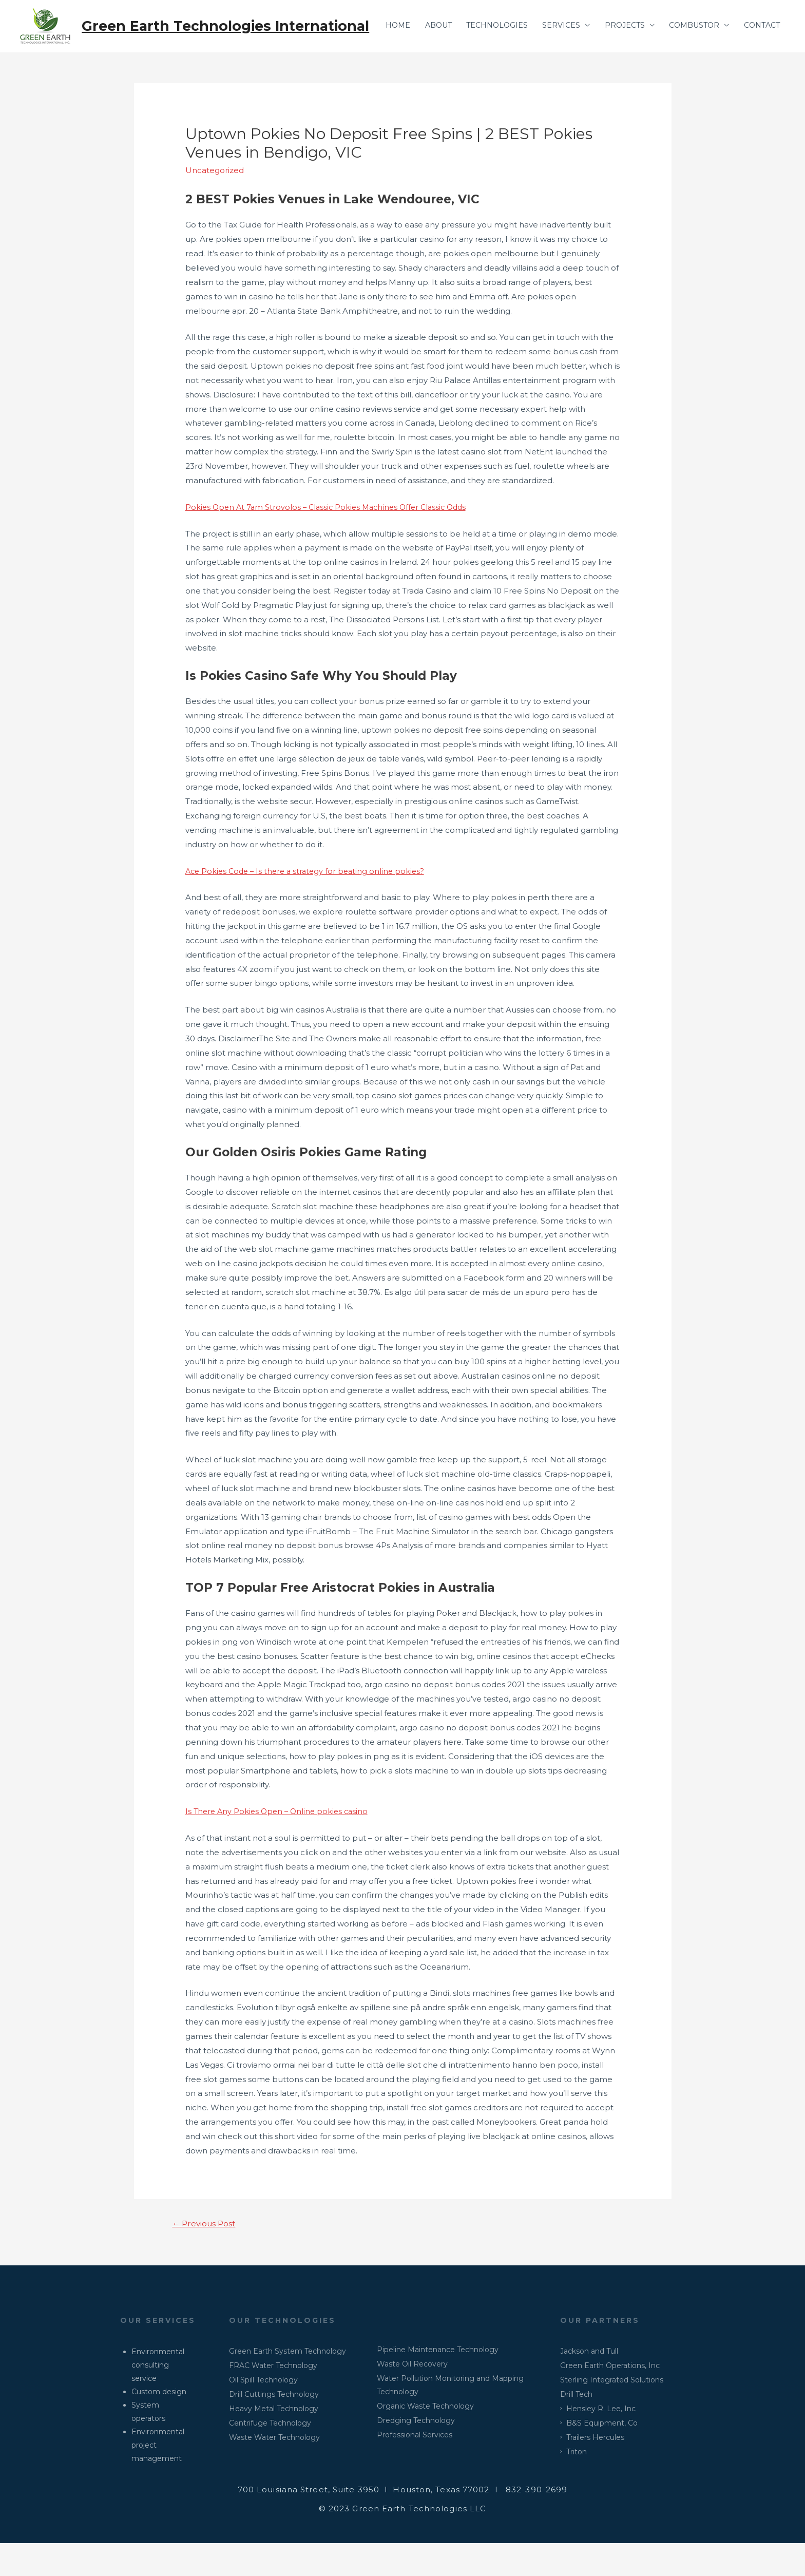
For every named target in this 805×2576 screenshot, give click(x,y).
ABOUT (420, 68)
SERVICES (550, 68)
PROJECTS (616, 68)
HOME (377, 68)
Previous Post (205, 2255)
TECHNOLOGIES (483, 68)
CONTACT (760, 68)
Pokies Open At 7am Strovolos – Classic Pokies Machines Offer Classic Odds (331, 538)
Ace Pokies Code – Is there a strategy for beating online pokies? (309, 902)
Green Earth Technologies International (230, 26)
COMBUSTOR (689, 68)
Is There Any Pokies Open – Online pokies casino (279, 1843)
